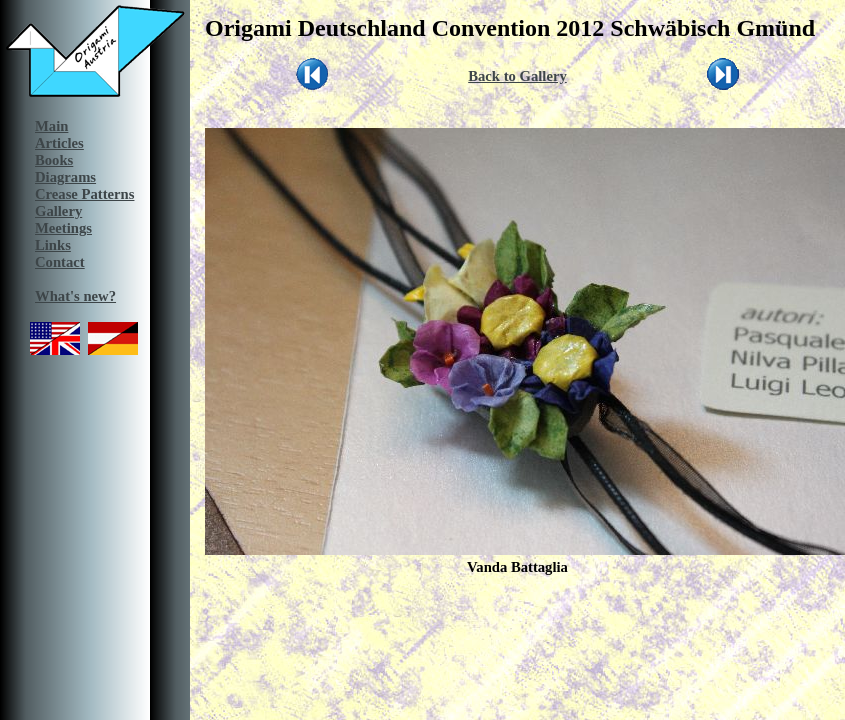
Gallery (58, 211)
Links (53, 245)
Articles (59, 143)
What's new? (75, 296)
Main (51, 126)
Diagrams (65, 177)
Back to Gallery (517, 76)
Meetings (63, 228)
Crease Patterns (84, 194)
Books (54, 160)
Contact (60, 262)
